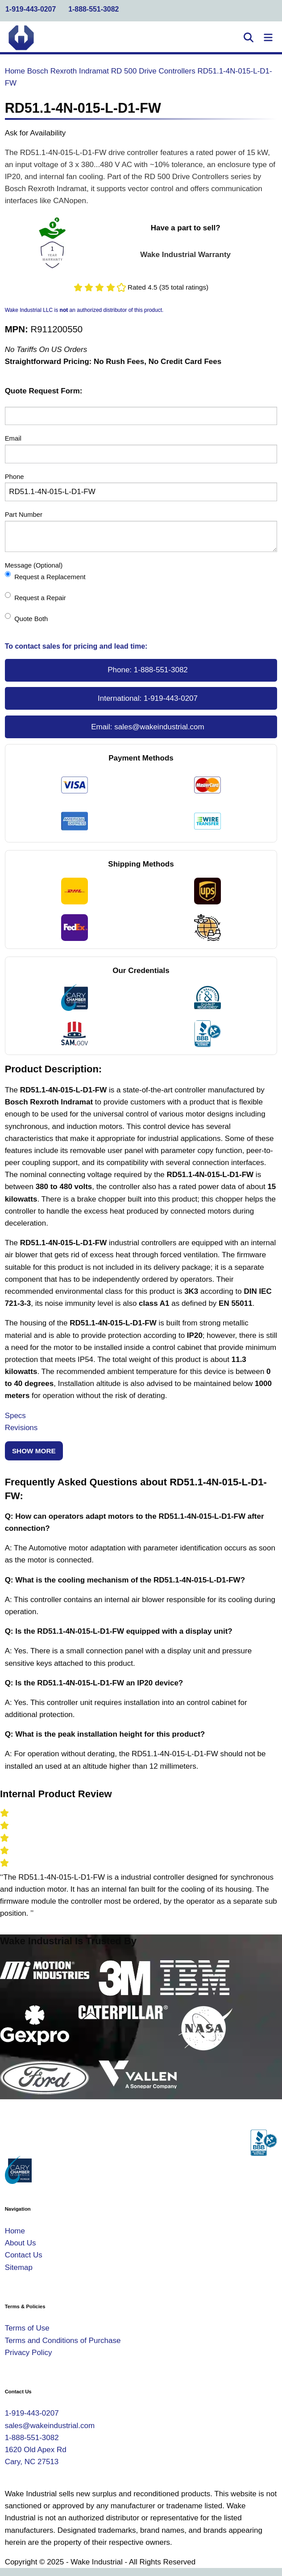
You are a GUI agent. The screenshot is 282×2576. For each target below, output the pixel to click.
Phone (14, 476)
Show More (34, 1451)
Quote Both (26, 617)
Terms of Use (27, 2328)
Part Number (23, 514)
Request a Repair (35, 596)
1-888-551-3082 (93, 9)
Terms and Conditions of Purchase (63, 2340)
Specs (15, 1415)
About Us (20, 2243)
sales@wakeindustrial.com (159, 727)
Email (13, 438)
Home (15, 71)
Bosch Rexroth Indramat (68, 71)
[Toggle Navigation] (268, 38)
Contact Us (23, 2255)
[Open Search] (248, 38)
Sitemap (19, 2267)
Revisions (21, 1427)
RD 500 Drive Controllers (153, 71)
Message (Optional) (34, 565)
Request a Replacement (45, 576)
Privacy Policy (28, 2352)
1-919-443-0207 (30, 9)
